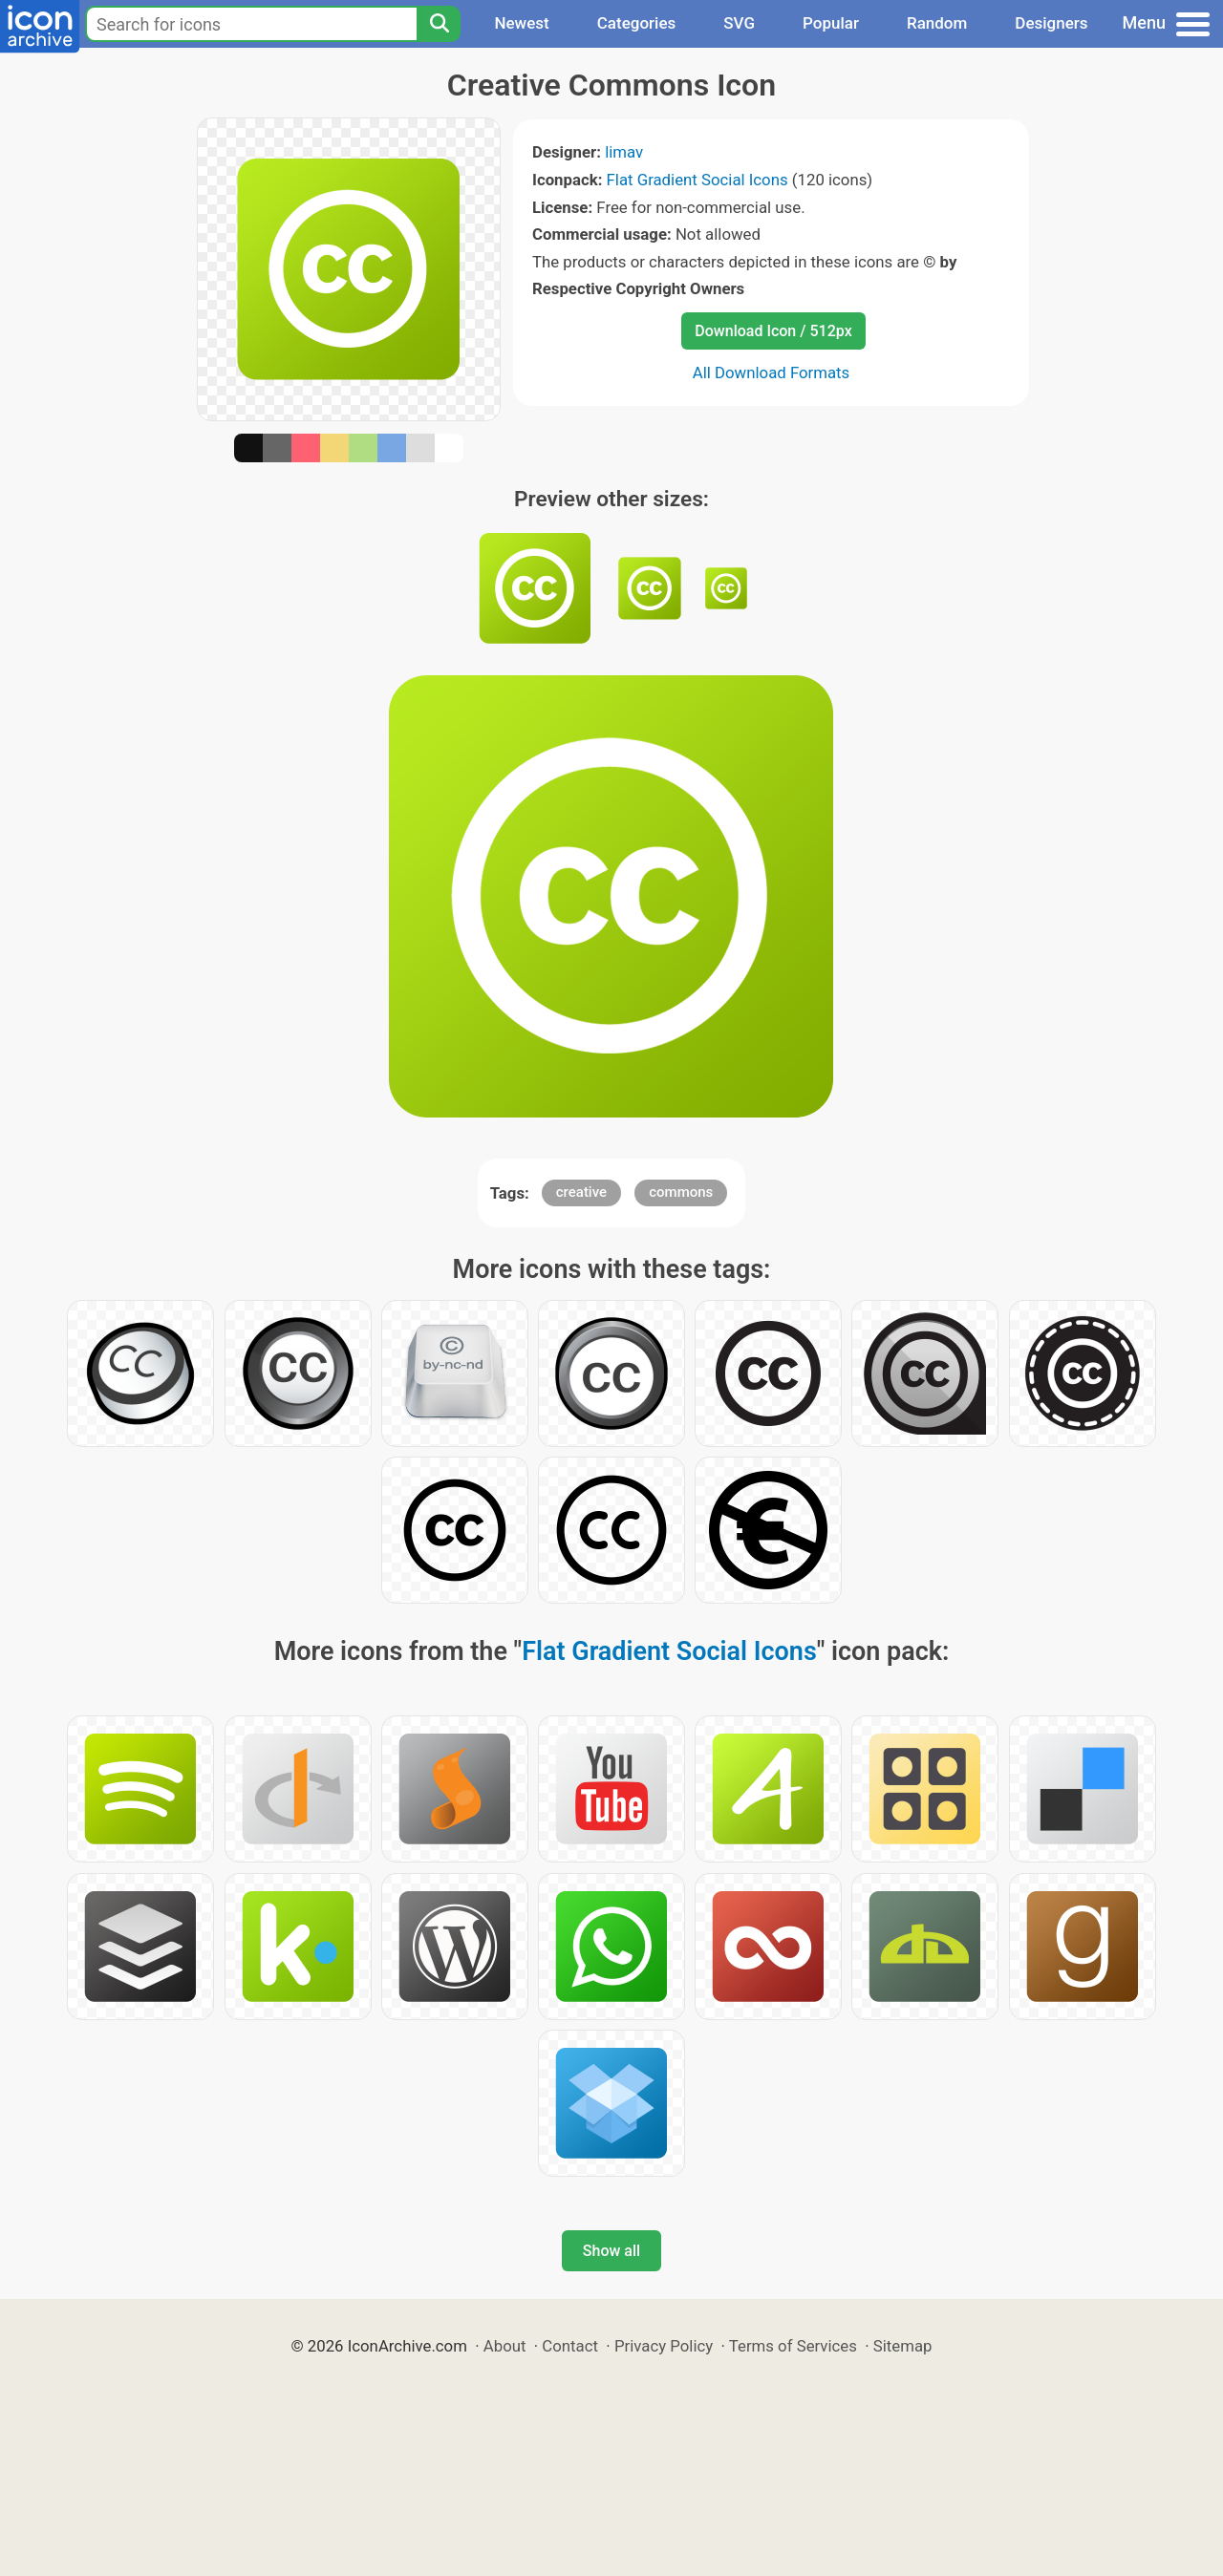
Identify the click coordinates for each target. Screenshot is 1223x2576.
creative (581, 1192)
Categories (636, 22)
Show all (611, 2251)
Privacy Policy (663, 2345)
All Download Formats (771, 372)
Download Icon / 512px (773, 331)
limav (624, 151)
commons (681, 1192)
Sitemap (903, 2345)
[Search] (439, 24)
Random (937, 22)
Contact (570, 2345)
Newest (521, 22)
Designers (1051, 22)
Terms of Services (793, 2345)
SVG (739, 22)
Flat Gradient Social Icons (697, 179)
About (504, 2345)
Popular (831, 22)
